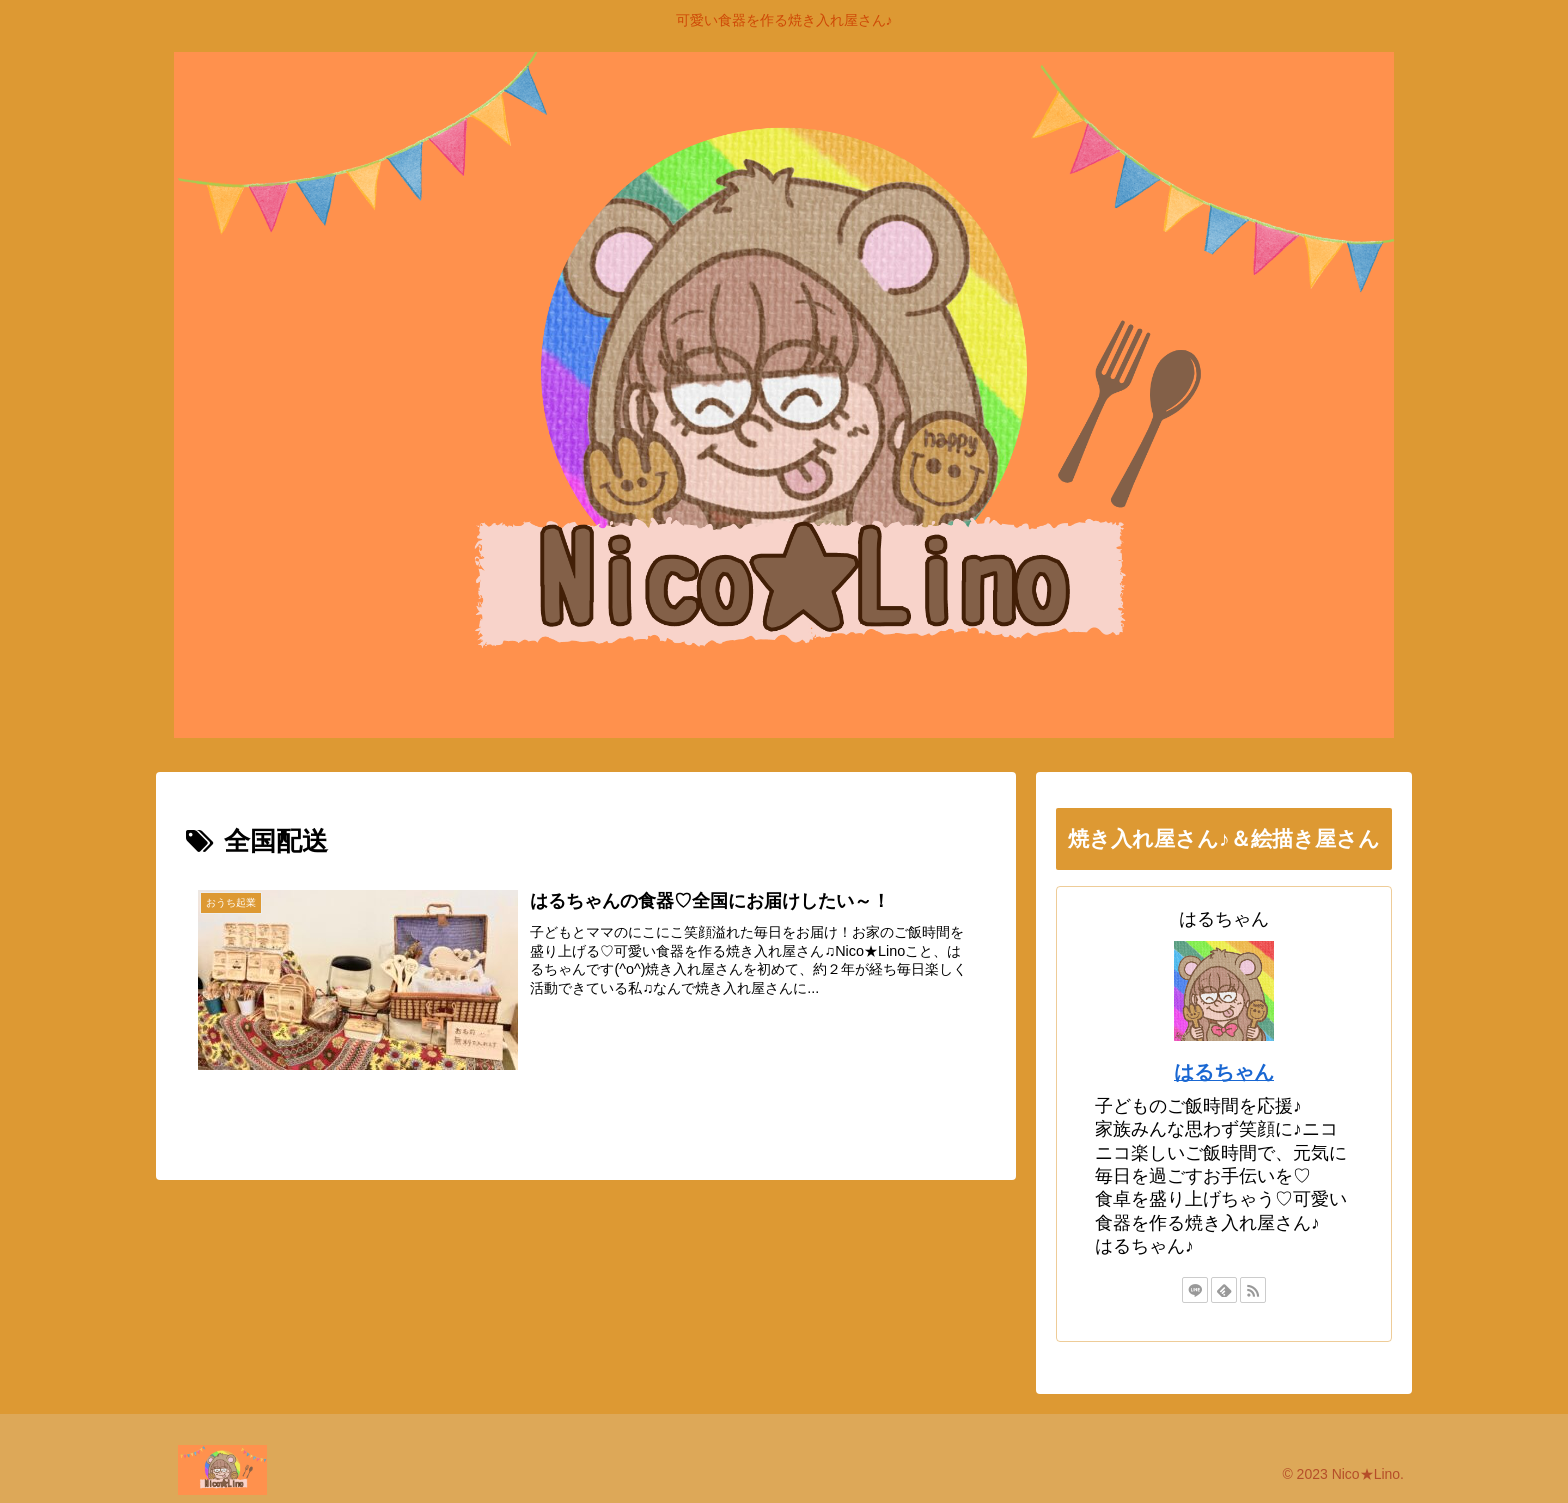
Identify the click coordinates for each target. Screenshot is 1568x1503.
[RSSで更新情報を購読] (1253, 1290)
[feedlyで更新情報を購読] (1224, 1290)
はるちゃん (1224, 1072)
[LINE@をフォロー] (1195, 1290)
